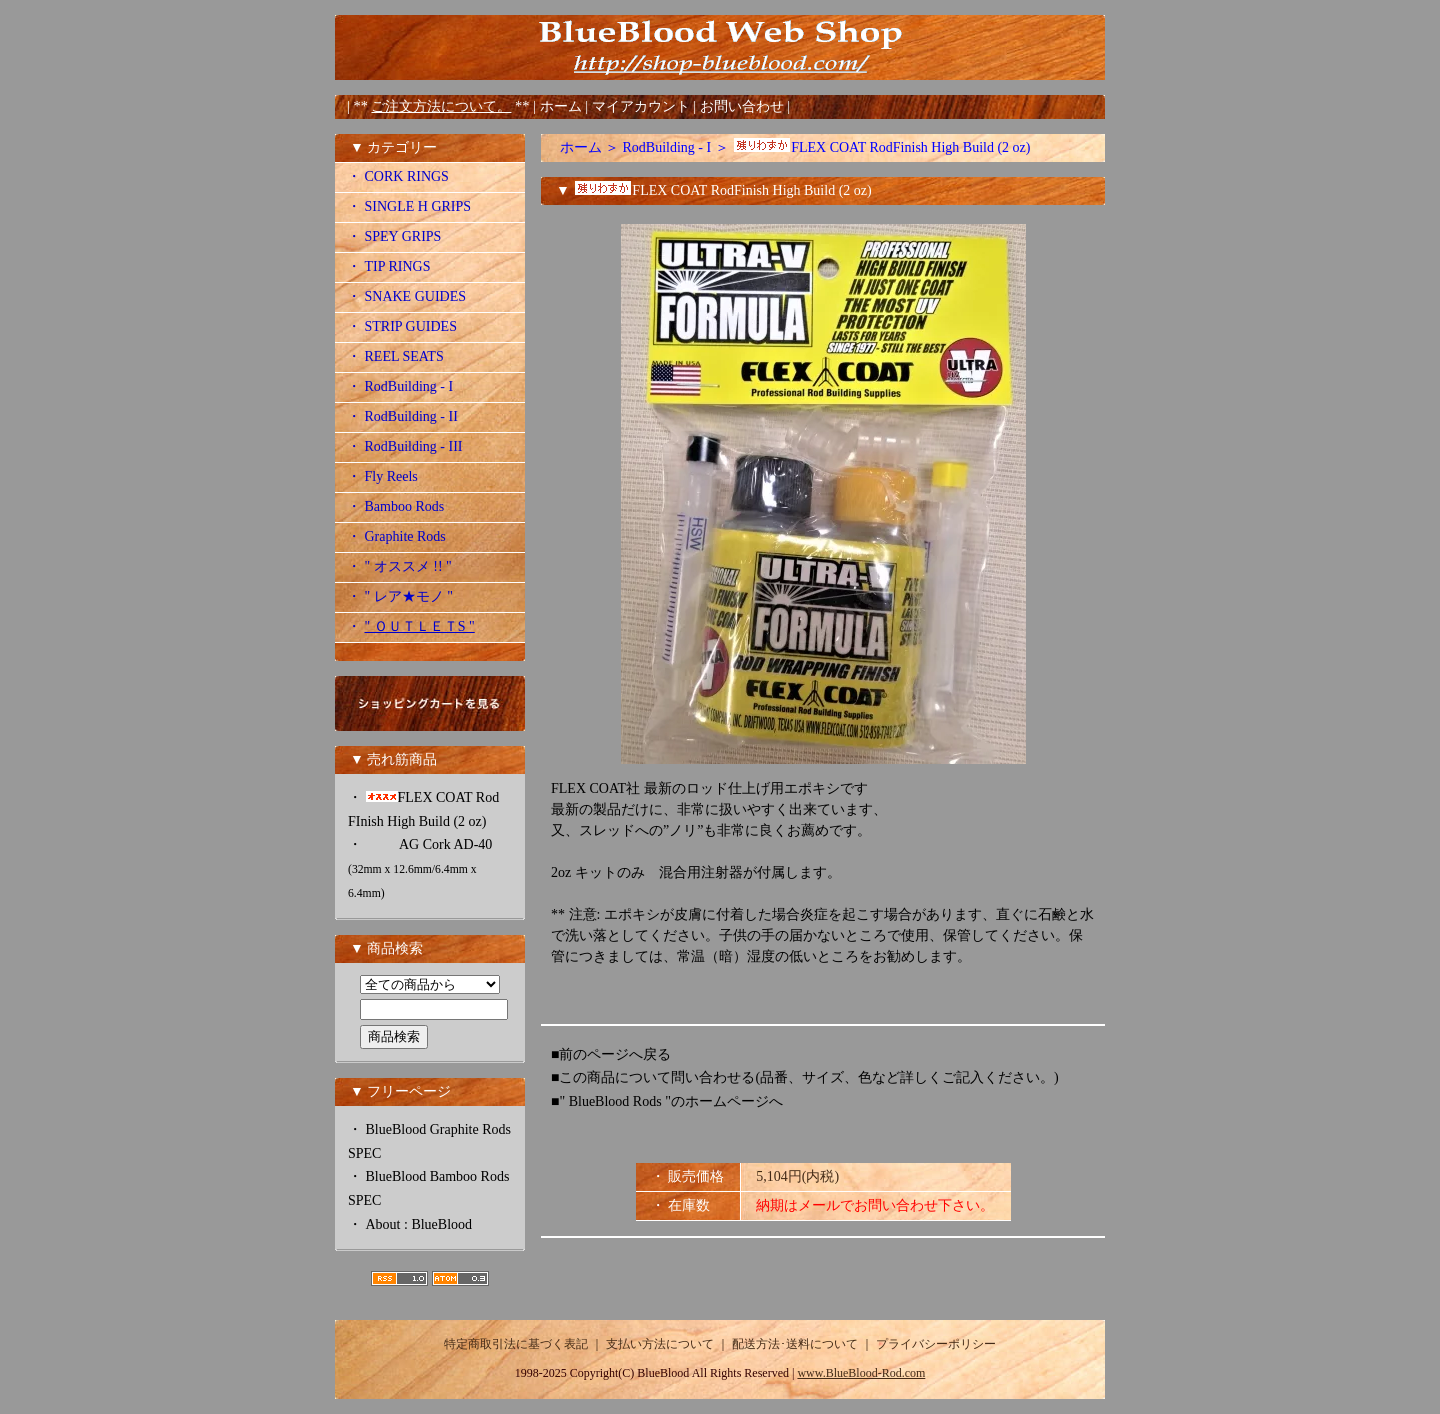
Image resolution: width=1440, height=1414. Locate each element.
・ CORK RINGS (398, 176)
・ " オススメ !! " (399, 566)
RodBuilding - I (667, 147)
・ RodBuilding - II (402, 416)
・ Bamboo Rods (395, 506)
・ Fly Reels (382, 476)
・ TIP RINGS (389, 266)
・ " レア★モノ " (400, 596)
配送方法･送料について (795, 1344)
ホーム (561, 106)
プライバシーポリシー (936, 1344)
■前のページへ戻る (611, 1054)
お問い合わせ (744, 106)
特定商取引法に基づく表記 (516, 1344)
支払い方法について (660, 1344)
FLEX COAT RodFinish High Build (881, 147)
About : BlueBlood (419, 1224)
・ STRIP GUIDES (402, 326)
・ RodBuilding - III (405, 446)
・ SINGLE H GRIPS (409, 206)
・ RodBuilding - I (400, 386)
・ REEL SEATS (395, 356)
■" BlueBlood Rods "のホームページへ (667, 1101)
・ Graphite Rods (396, 536)
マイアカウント (643, 106)
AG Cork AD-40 (420, 868)
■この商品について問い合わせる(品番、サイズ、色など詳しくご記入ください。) (805, 1077)
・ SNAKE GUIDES (406, 296)
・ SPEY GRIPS (394, 236)
